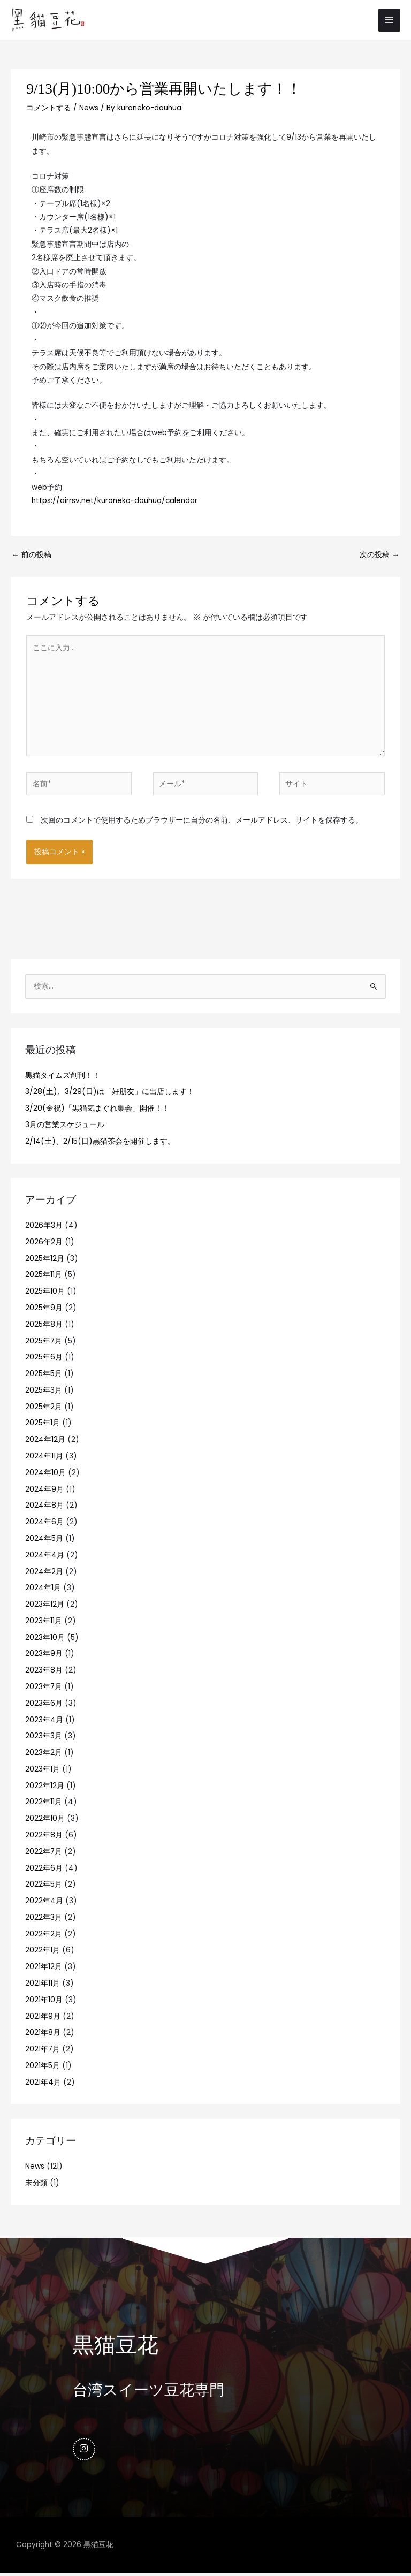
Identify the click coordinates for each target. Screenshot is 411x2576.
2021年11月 (42, 1985)
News (88, 110)
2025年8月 (44, 1326)
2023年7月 (43, 1688)
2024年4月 (44, 1557)
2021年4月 (43, 2084)
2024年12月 (45, 1442)
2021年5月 (42, 2067)
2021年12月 (43, 1969)
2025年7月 (43, 1343)
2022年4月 (44, 1902)
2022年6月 (44, 1870)
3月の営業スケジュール (64, 1126)
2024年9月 (44, 1491)
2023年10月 (45, 1639)
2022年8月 (44, 1837)
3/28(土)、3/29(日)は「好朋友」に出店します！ (109, 1094)
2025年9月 (44, 1309)
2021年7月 (42, 2051)
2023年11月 (43, 1622)
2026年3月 (44, 1227)
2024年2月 (44, 1573)
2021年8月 (42, 2035)
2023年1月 (42, 1771)
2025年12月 (44, 1260)
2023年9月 (44, 1656)
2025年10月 (45, 1293)
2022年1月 (42, 1952)
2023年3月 (43, 1738)
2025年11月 (43, 1277)
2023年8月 (44, 1672)
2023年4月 (44, 1721)
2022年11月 (43, 1804)
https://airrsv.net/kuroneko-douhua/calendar (114, 502)
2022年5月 (43, 1886)
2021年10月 (44, 2001)
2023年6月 (44, 1705)
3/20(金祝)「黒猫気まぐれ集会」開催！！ (97, 1110)
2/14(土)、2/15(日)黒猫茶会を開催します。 (100, 1143)
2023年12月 (44, 1606)
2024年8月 (44, 1507)
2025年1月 (42, 1425)
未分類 (36, 2184)
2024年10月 (45, 1474)
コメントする (48, 110)
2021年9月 (42, 2018)
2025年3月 (43, 1392)
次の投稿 (379, 557)
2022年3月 (43, 1919)
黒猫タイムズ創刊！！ (62, 1077)
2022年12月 (44, 1787)
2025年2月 (43, 1408)
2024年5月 (44, 1540)
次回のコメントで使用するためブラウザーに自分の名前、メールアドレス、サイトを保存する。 (202, 822)
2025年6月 (44, 1359)
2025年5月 (43, 1375)
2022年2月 (43, 1936)
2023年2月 (43, 1754)
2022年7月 (43, 1853)
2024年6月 (44, 1524)
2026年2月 (44, 1243)
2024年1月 (43, 1590)
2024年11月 (44, 1458)
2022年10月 (45, 1820)
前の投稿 (31, 557)
